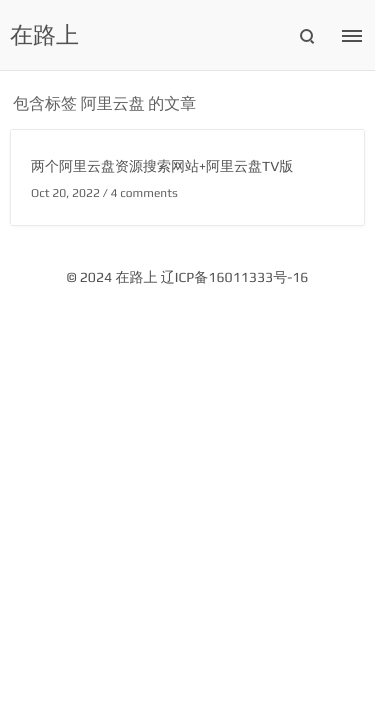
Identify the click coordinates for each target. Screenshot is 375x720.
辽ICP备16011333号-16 (235, 278)
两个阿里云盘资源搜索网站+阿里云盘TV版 (162, 167)
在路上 (44, 36)
